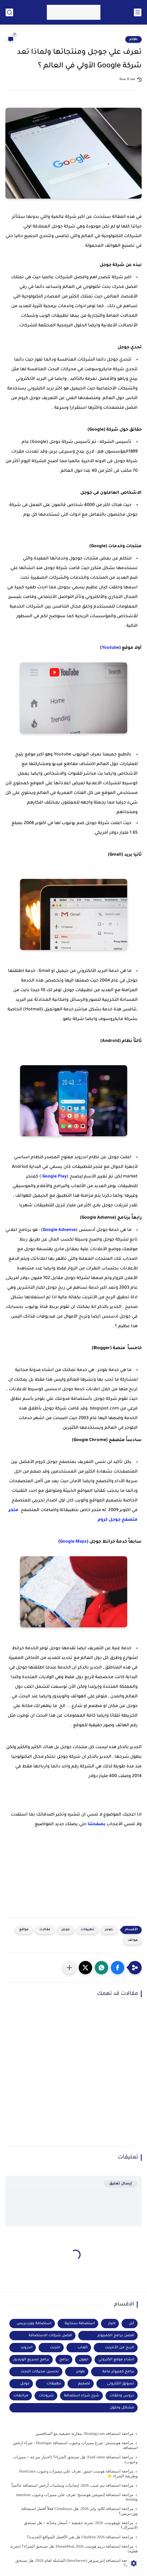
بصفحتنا (95, 1824)
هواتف (133, 1940)
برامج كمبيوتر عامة (118, 2372)
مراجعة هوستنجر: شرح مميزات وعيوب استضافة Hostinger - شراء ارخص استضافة (75, 2445)
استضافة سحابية (80, 2324)
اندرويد (26, 2348)
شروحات (46, 2396)
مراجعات (20, 2396)
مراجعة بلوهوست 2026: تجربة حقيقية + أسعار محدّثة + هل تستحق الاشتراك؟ (81, 2525)
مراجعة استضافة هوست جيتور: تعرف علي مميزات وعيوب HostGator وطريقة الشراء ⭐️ (78, 2473)
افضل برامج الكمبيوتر (115, 2336)
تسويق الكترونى (120, 2384)
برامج (64, 2360)
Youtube (110, 648)
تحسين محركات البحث (40, 2372)
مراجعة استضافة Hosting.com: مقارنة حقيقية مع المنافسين (84, 2433)
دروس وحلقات (122, 2396)
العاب (83, 2348)
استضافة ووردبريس (34, 2324)
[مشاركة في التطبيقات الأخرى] (69, 1967)
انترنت (55, 2348)
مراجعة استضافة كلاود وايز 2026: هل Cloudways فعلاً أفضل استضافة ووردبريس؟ (79, 2511)
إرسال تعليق (120, 2184)
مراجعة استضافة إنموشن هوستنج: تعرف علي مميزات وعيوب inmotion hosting (77, 2497)
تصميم (84, 2384)
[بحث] (9, 12)
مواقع (24, 1930)
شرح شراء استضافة (81, 2396)
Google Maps (73, 1541)
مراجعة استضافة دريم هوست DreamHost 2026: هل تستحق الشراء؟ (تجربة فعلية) (74, 2548)
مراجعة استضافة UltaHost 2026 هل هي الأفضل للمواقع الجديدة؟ (80, 2537)
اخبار (111, 2324)
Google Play (54, 1176)
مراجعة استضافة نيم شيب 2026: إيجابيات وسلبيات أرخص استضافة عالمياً (72, 2485)
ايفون (83, 2360)
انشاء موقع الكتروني (116, 2360)
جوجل (65, 1930)
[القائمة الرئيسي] (138, 12)
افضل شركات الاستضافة (50, 2336)
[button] (117, 1967)
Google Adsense (59, 1230)
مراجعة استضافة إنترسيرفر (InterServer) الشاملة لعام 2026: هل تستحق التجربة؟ (76, 2562)
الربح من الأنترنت (119, 2348)
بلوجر (133, 39)
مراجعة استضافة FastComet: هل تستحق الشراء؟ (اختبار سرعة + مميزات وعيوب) (75, 2459)
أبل (131, 2324)
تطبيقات (87, 1930)
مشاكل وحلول (122, 2408)
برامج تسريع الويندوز (31, 2360)
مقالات (44, 1930)
